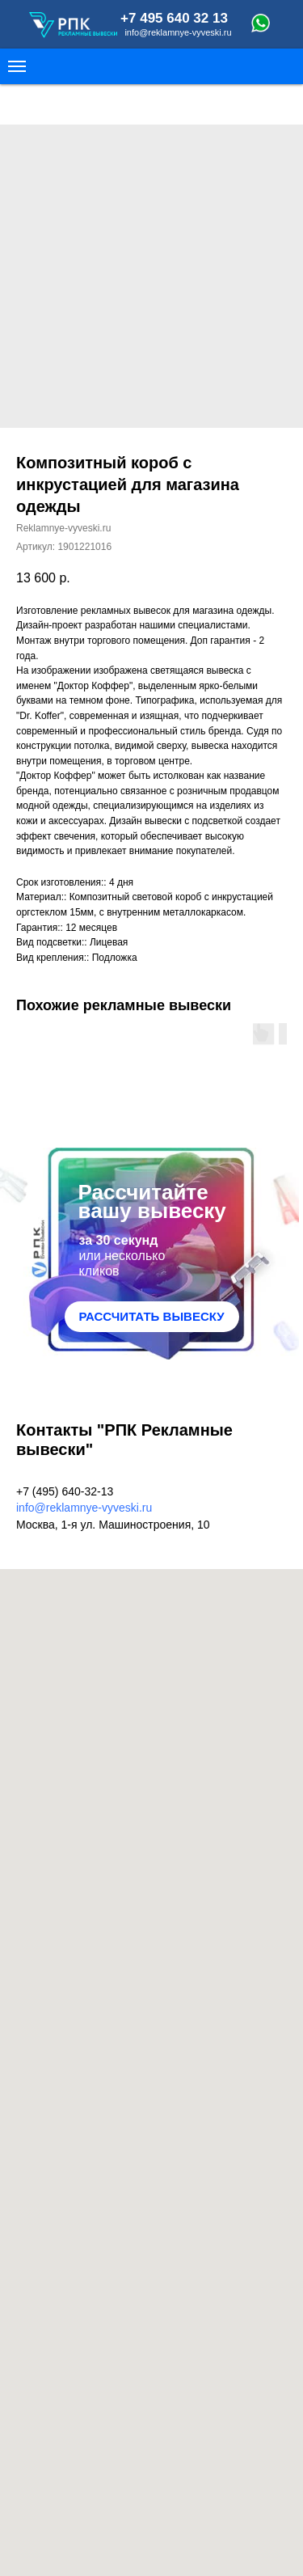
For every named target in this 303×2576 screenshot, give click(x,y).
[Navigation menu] (17, 66)
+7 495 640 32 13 (174, 18)
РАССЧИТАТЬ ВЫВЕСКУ (151, 1316)
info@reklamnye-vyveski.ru (177, 32)
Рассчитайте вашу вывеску (152, 1201)
